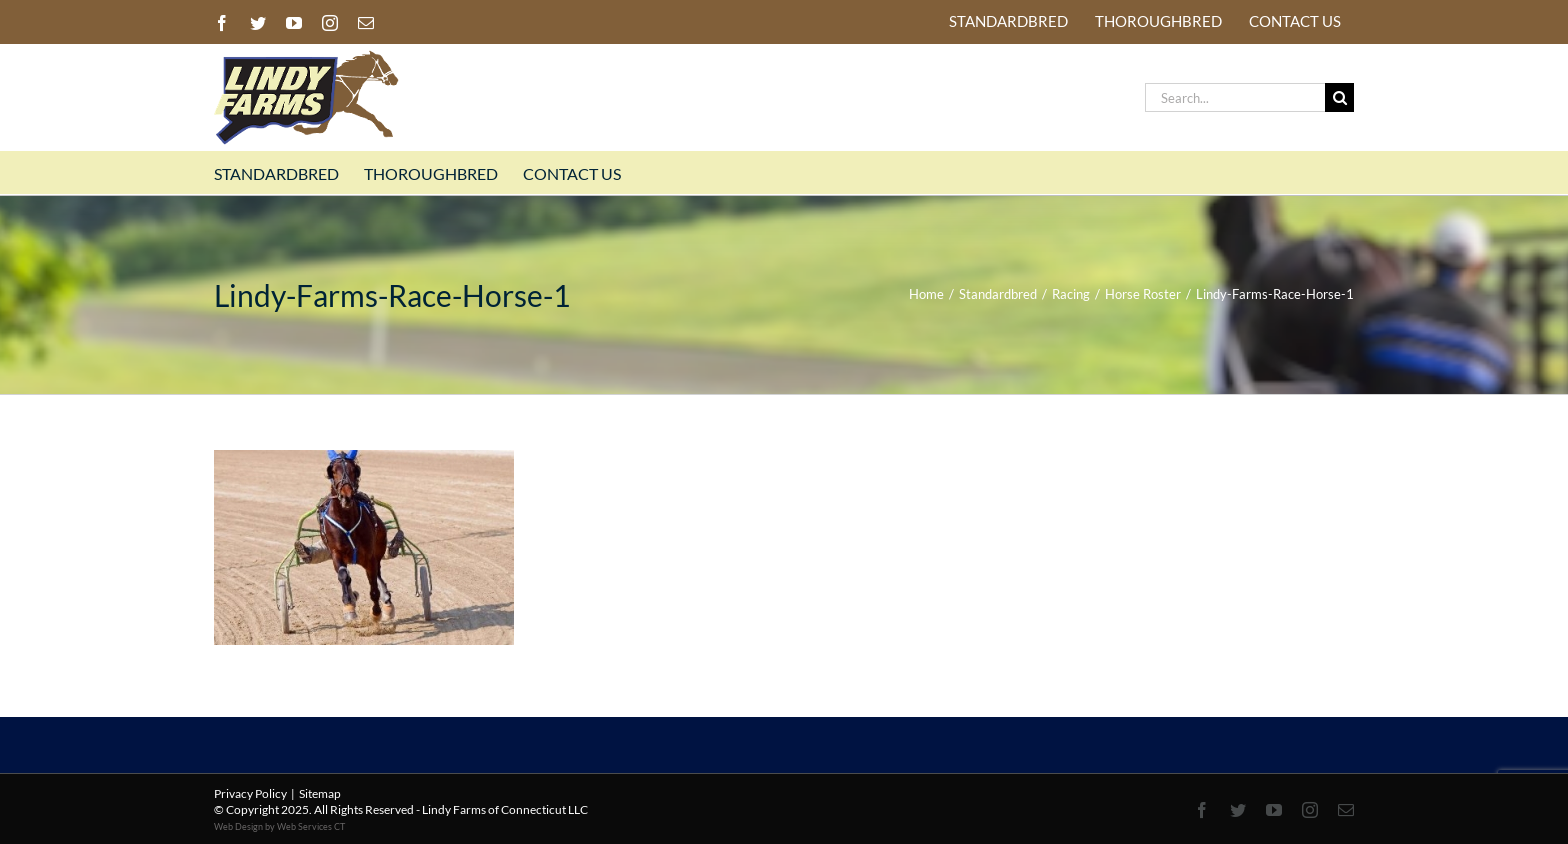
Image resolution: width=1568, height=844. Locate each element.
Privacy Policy (250, 793)
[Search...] (1235, 97)
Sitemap (320, 793)
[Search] (1339, 97)
